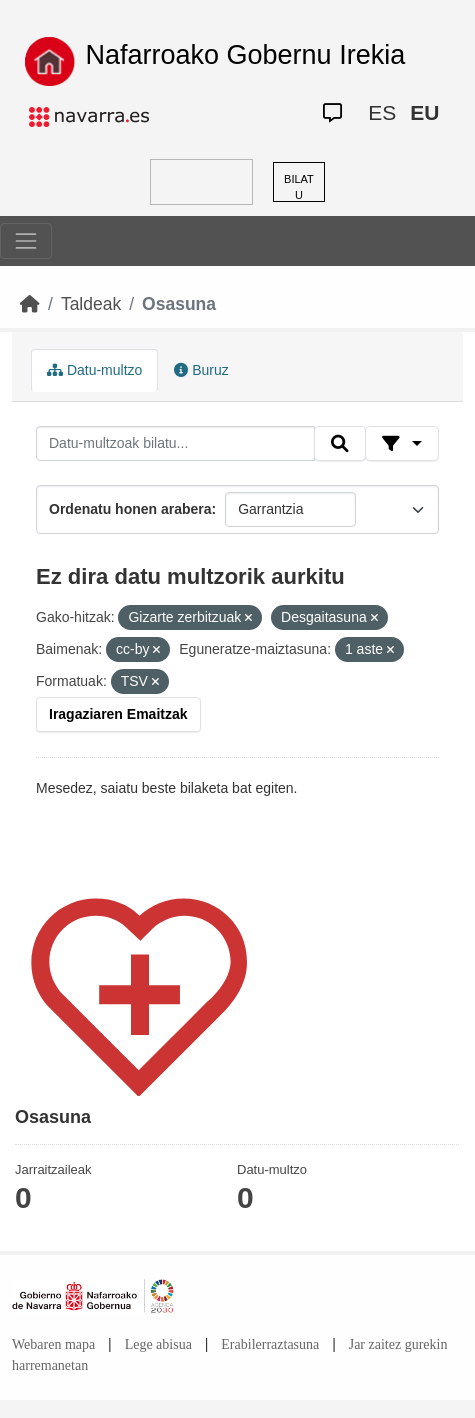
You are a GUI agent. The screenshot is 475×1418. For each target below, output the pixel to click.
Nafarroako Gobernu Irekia (246, 55)
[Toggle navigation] (26, 241)
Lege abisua (158, 1344)
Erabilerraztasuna (270, 1344)
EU (424, 112)
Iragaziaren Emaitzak (118, 714)
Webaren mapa (53, 1344)
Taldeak (91, 304)
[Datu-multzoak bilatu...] (175, 444)
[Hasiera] (30, 304)
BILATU (299, 187)
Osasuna (179, 304)
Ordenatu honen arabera (130, 509)
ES (382, 112)
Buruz (201, 370)
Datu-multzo (94, 370)
